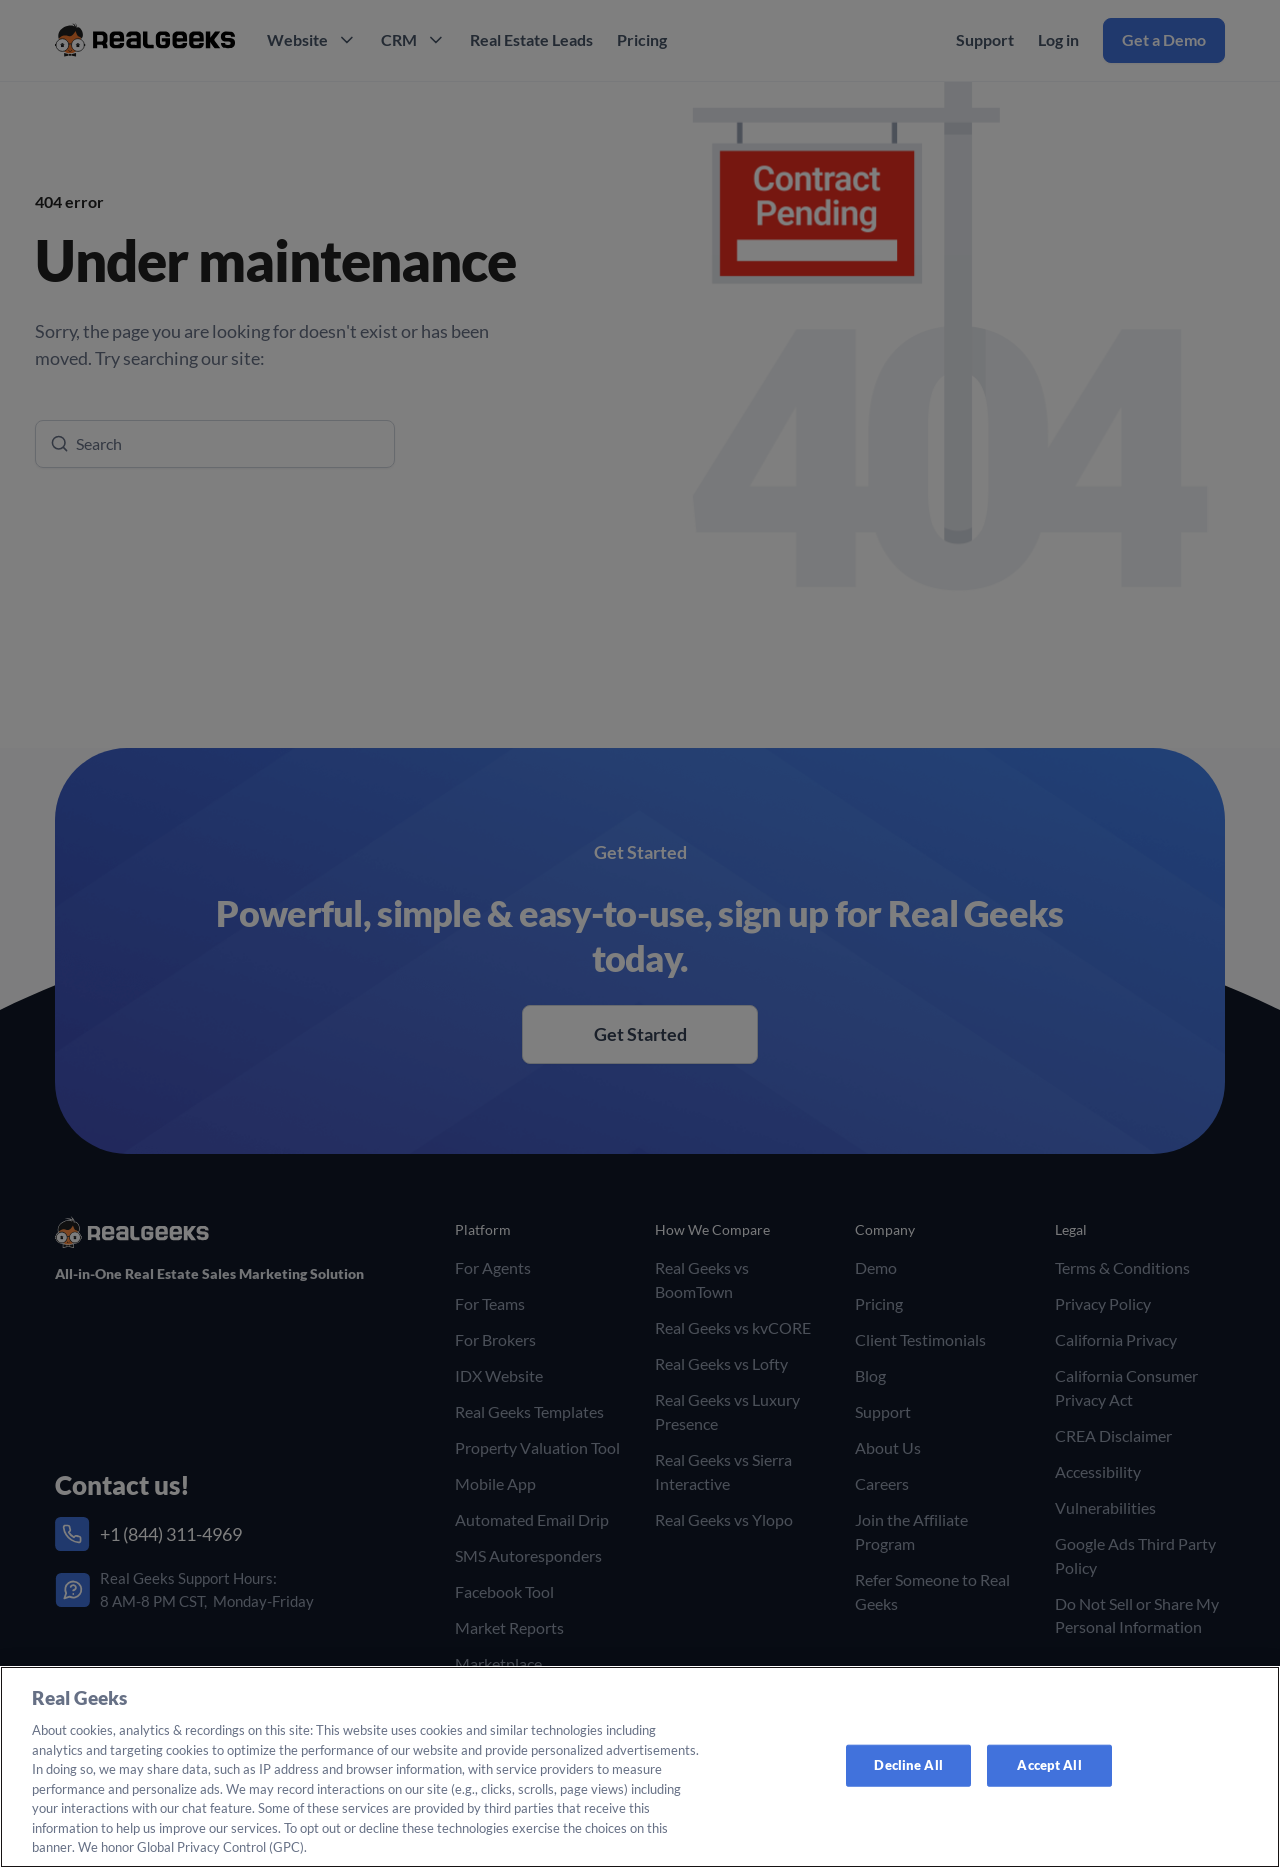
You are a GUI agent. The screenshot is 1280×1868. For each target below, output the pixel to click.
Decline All (908, 1765)
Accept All (1049, 1765)
